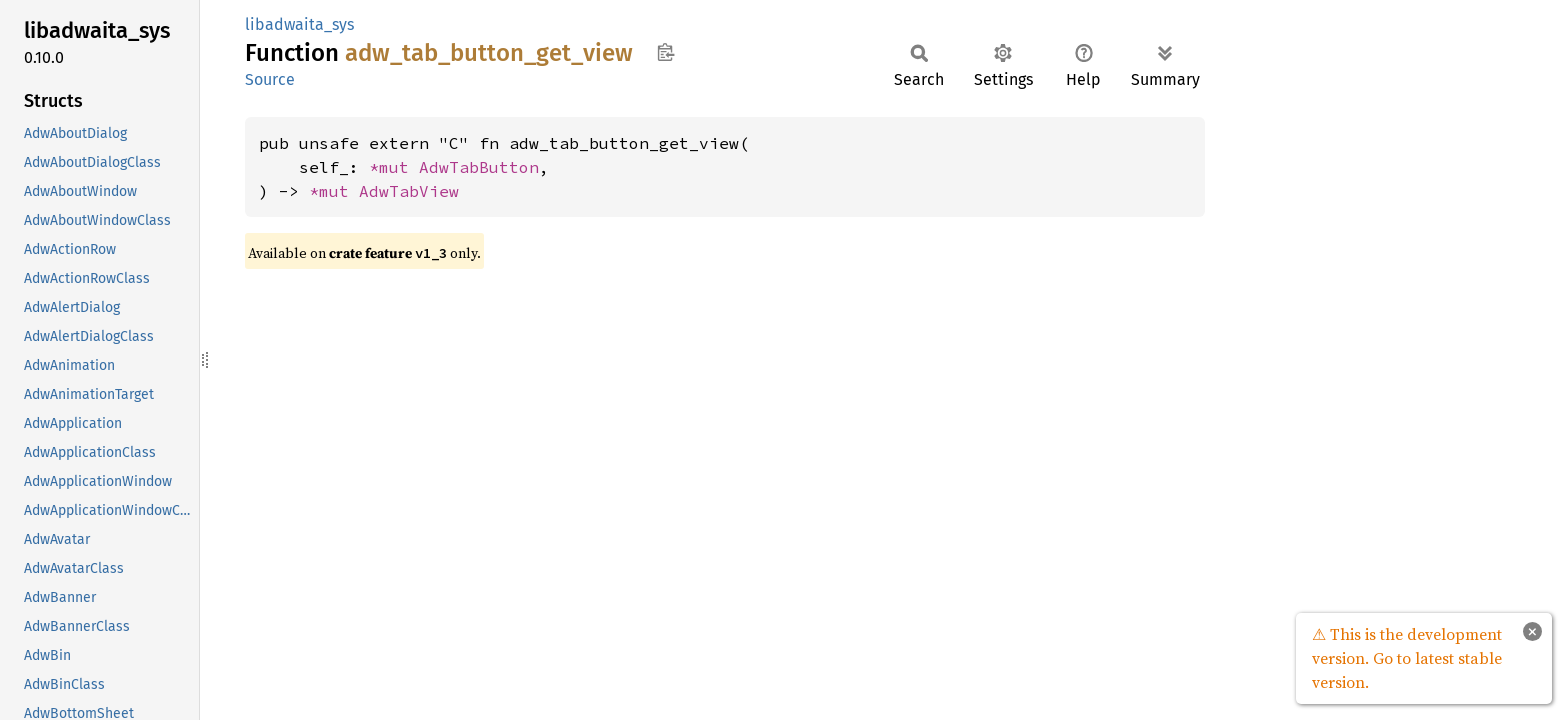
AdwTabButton (479, 167)
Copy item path (665, 52)
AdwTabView (409, 191)
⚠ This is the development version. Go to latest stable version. (1407, 658)
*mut (394, 167)
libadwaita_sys (299, 24)
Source (270, 79)
